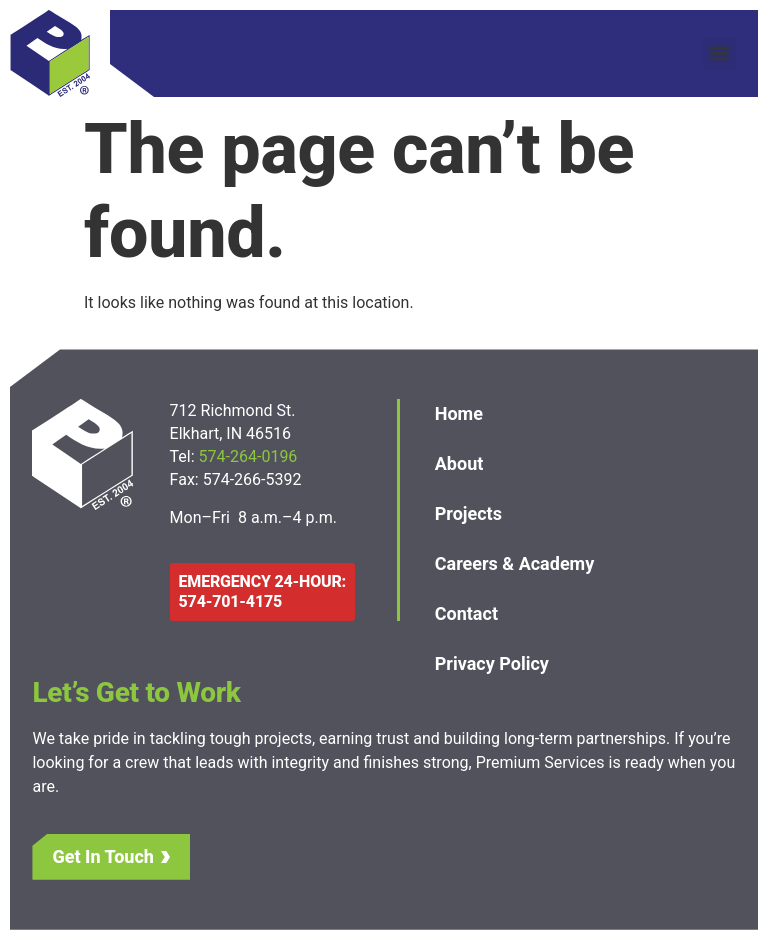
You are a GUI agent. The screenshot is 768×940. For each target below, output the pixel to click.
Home (459, 413)
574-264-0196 (250, 456)
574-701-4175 (230, 601)
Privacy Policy (492, 663)
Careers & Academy (515, 563)
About (459, 463)
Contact (466, 613)
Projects (468, 513)
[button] (719, 53)
